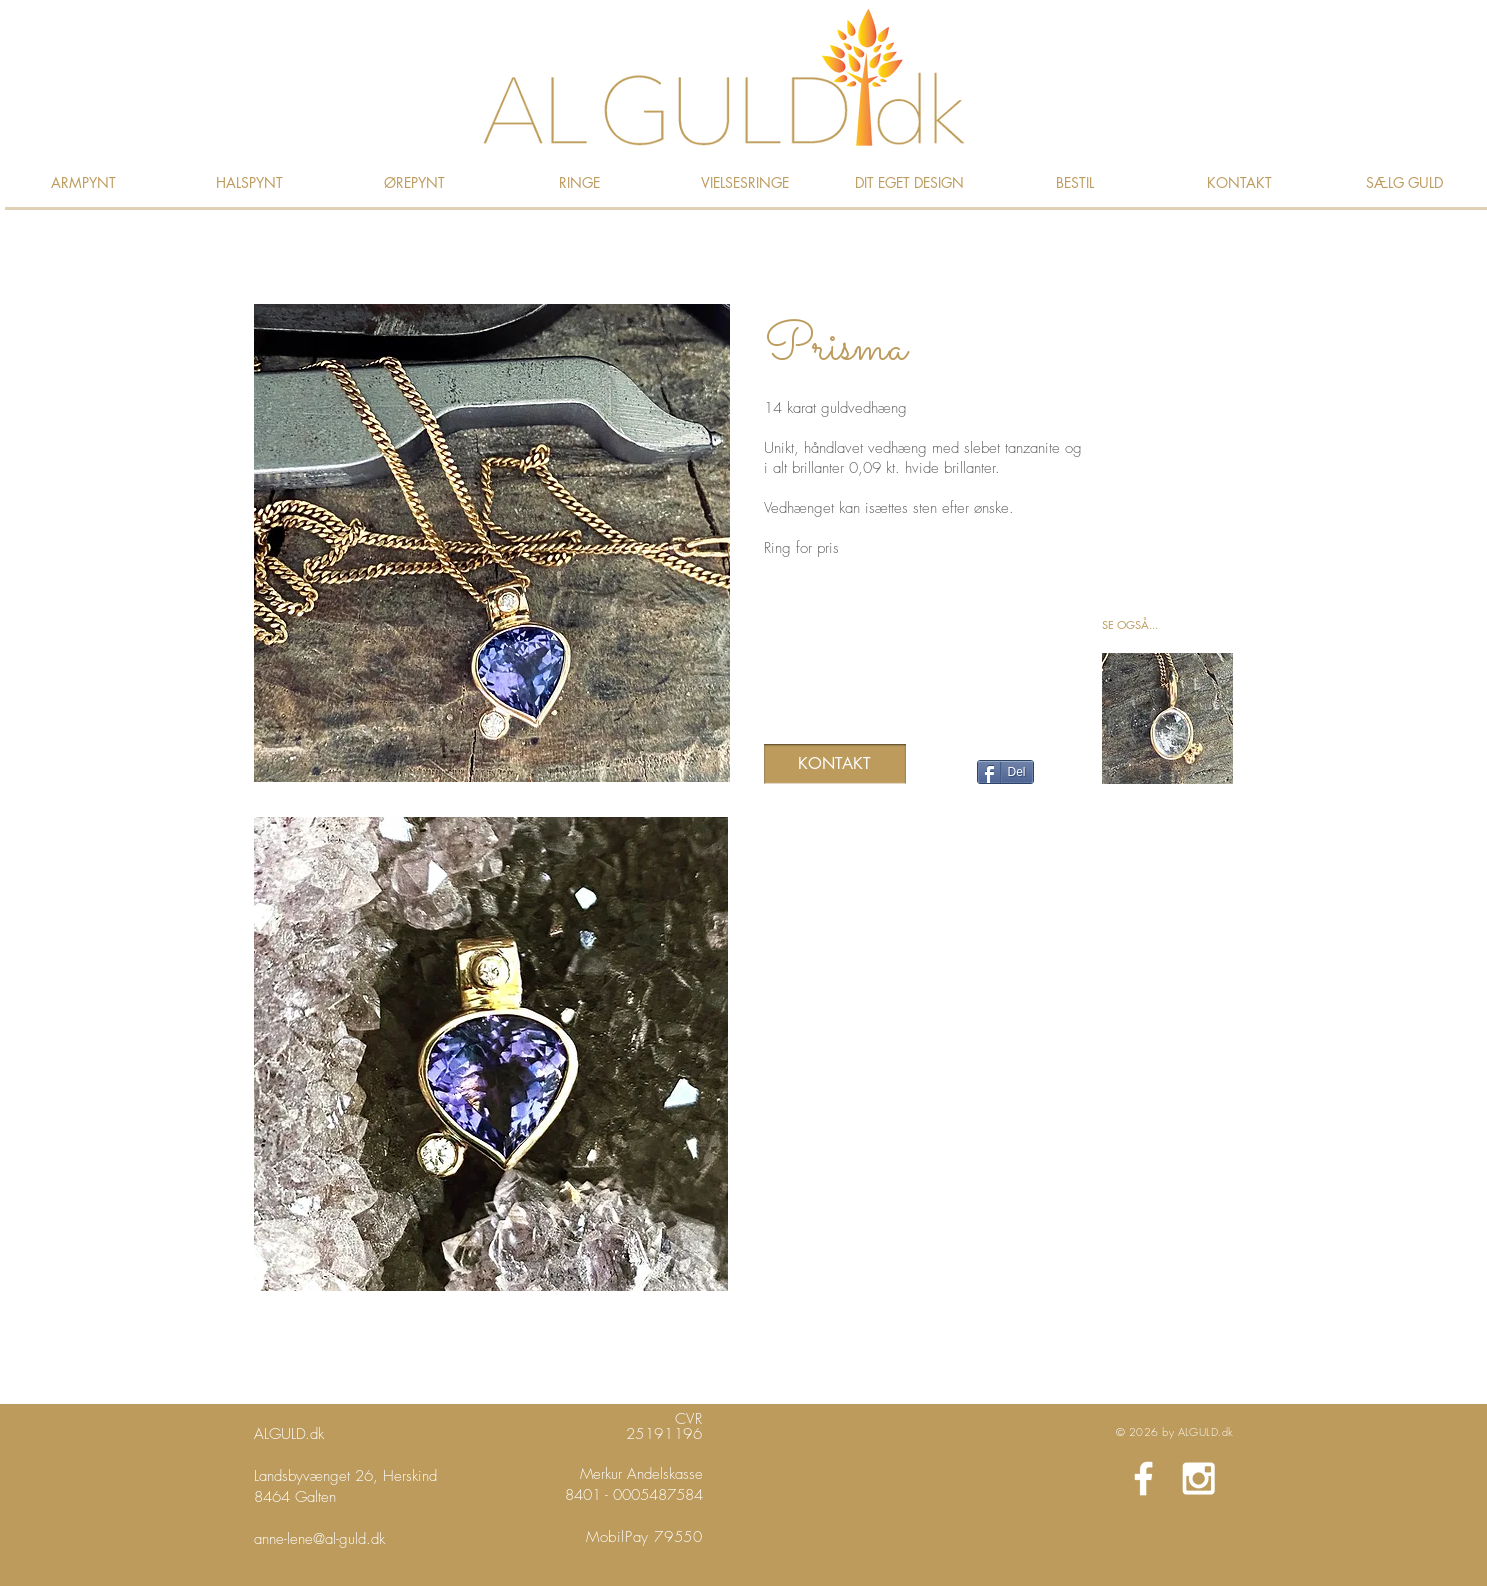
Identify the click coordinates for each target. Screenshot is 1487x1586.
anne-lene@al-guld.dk (319, 1539)
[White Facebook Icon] (1143, 1478)
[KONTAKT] (835, 764)
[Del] (1005, 772)
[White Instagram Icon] (1198, 1478)
